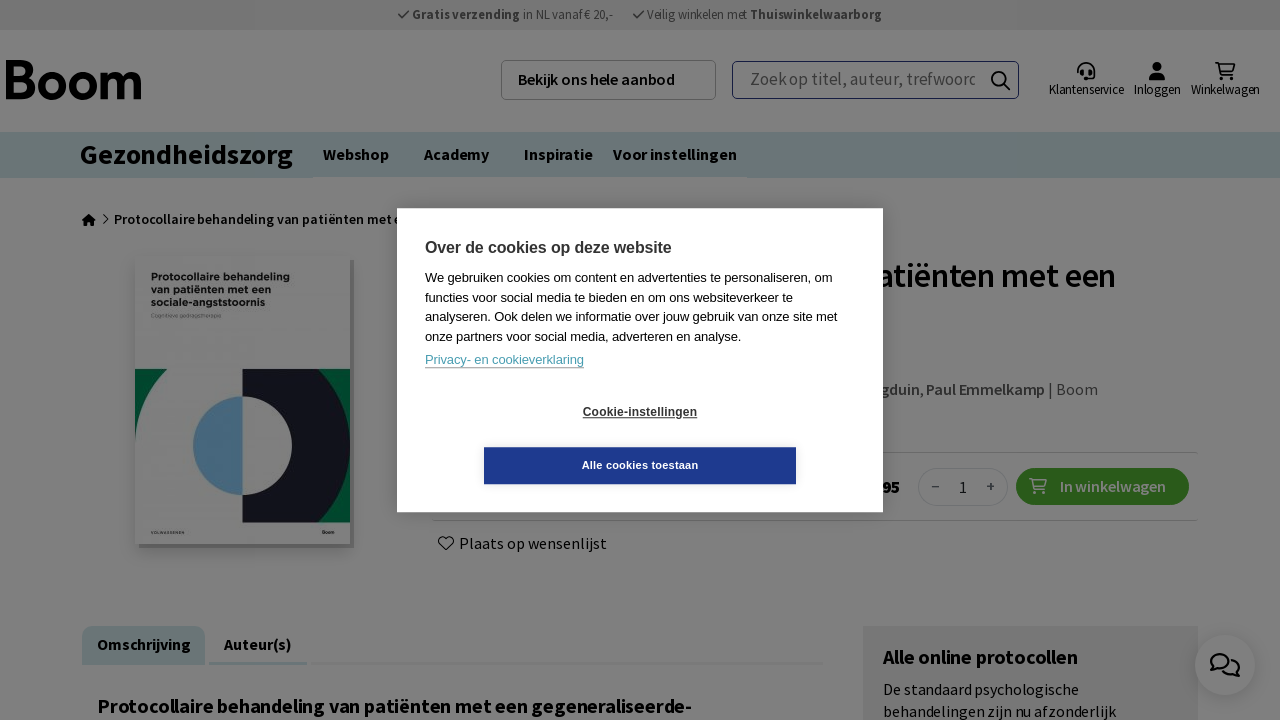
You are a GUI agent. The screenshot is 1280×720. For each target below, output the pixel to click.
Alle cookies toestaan (759, 438)
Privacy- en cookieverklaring (504, 386)
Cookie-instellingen (521, 439)
